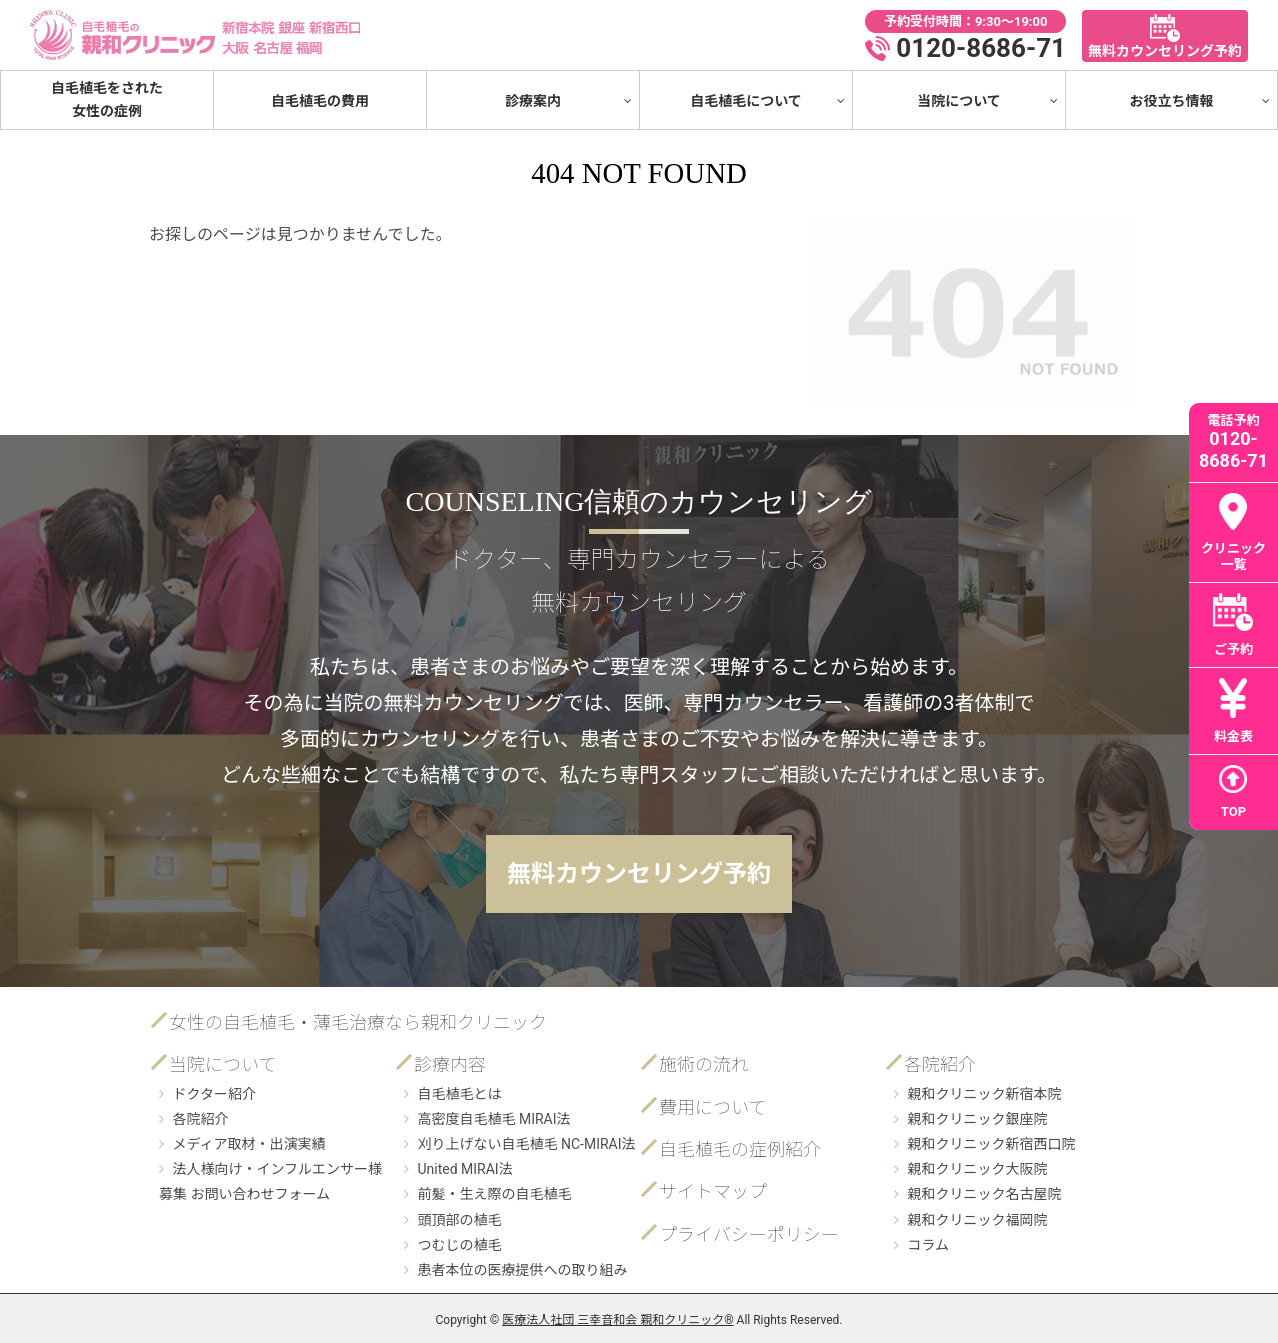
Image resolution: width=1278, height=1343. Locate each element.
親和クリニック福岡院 (977, 1220)
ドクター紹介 (213, 1094)
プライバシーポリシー (749, 1234)
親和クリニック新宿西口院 (991, 1144)
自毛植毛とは (459, 1094)
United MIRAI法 (464, 1169)
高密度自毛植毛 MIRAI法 (493, 1119)
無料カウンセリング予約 (639, 874)
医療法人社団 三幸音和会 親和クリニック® (617, 1320)
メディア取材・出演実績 (248, 1144)
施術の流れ (704, 1064)
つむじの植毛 (459, 1245)
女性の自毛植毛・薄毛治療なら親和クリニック (358, 1022)
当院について (222, 1064)
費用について (712, 1107)
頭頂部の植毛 (459, 1220)
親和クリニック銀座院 (977, 1119)
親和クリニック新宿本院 (984, 1094)
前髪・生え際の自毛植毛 (494, 1194)
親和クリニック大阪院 (977, 1169)
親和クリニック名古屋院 (984, 1194)
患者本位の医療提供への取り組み (522, 1270)
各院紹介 (200, 1119)
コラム (928, 1245)
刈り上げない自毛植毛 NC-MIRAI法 (526, 1144)
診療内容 (450, 1064)
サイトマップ (713, 1191)
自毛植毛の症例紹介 (740, 1149)
